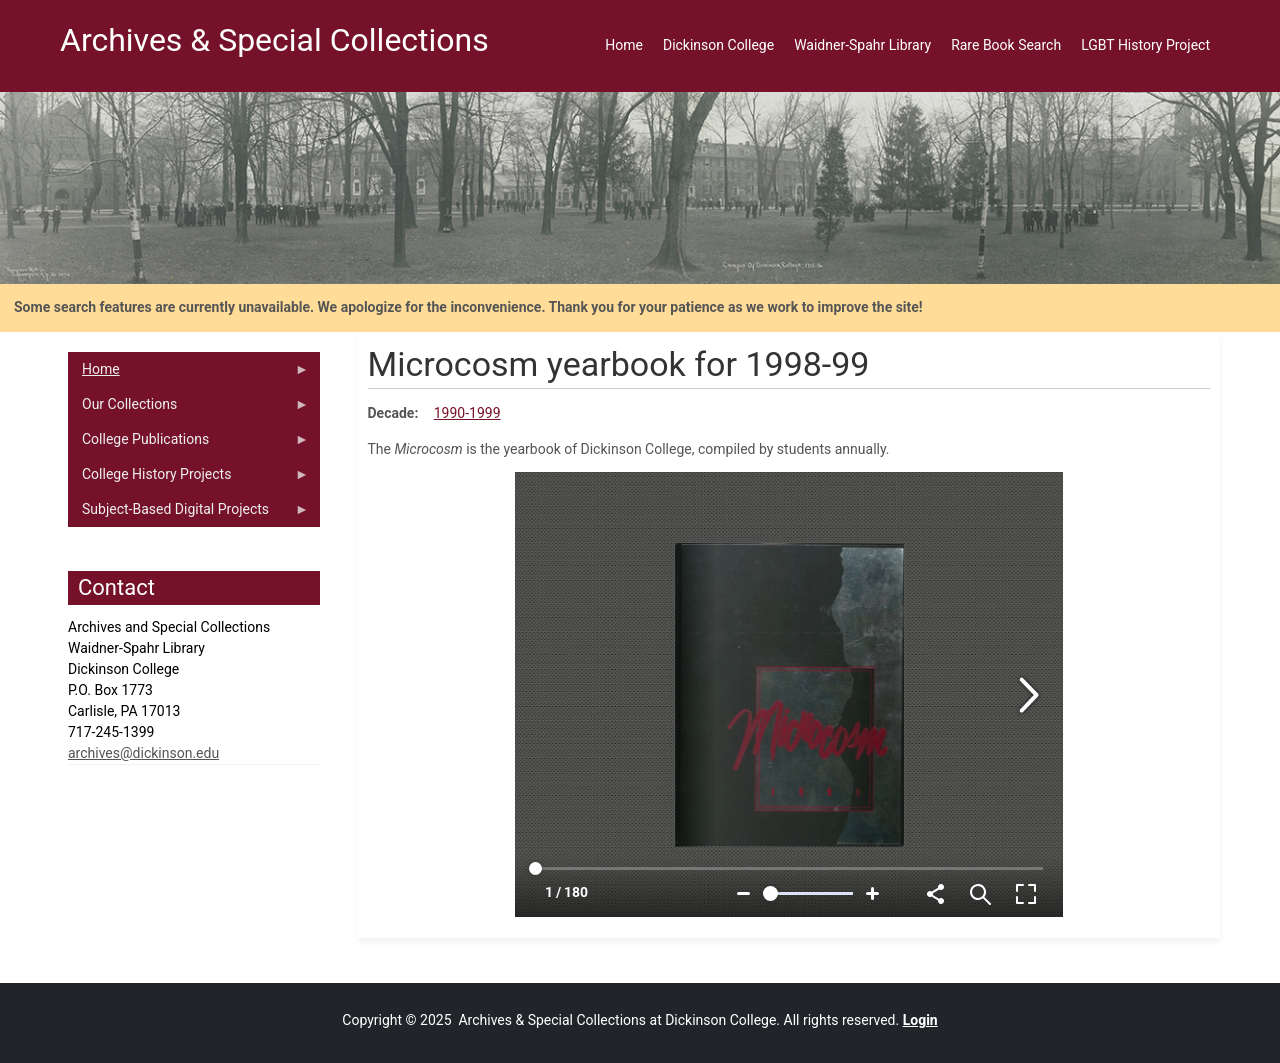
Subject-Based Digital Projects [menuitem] (188, 514)
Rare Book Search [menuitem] (1006, 45)
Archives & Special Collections (274, 40)
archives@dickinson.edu (143, 753)
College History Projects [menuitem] (188, 479)
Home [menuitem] (624, 45)
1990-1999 (467, 413)
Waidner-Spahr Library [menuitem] (862, 45)
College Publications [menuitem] (188, 444)
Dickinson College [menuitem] (718, 45)
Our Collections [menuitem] (188, 409)
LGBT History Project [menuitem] (1145, 45)
